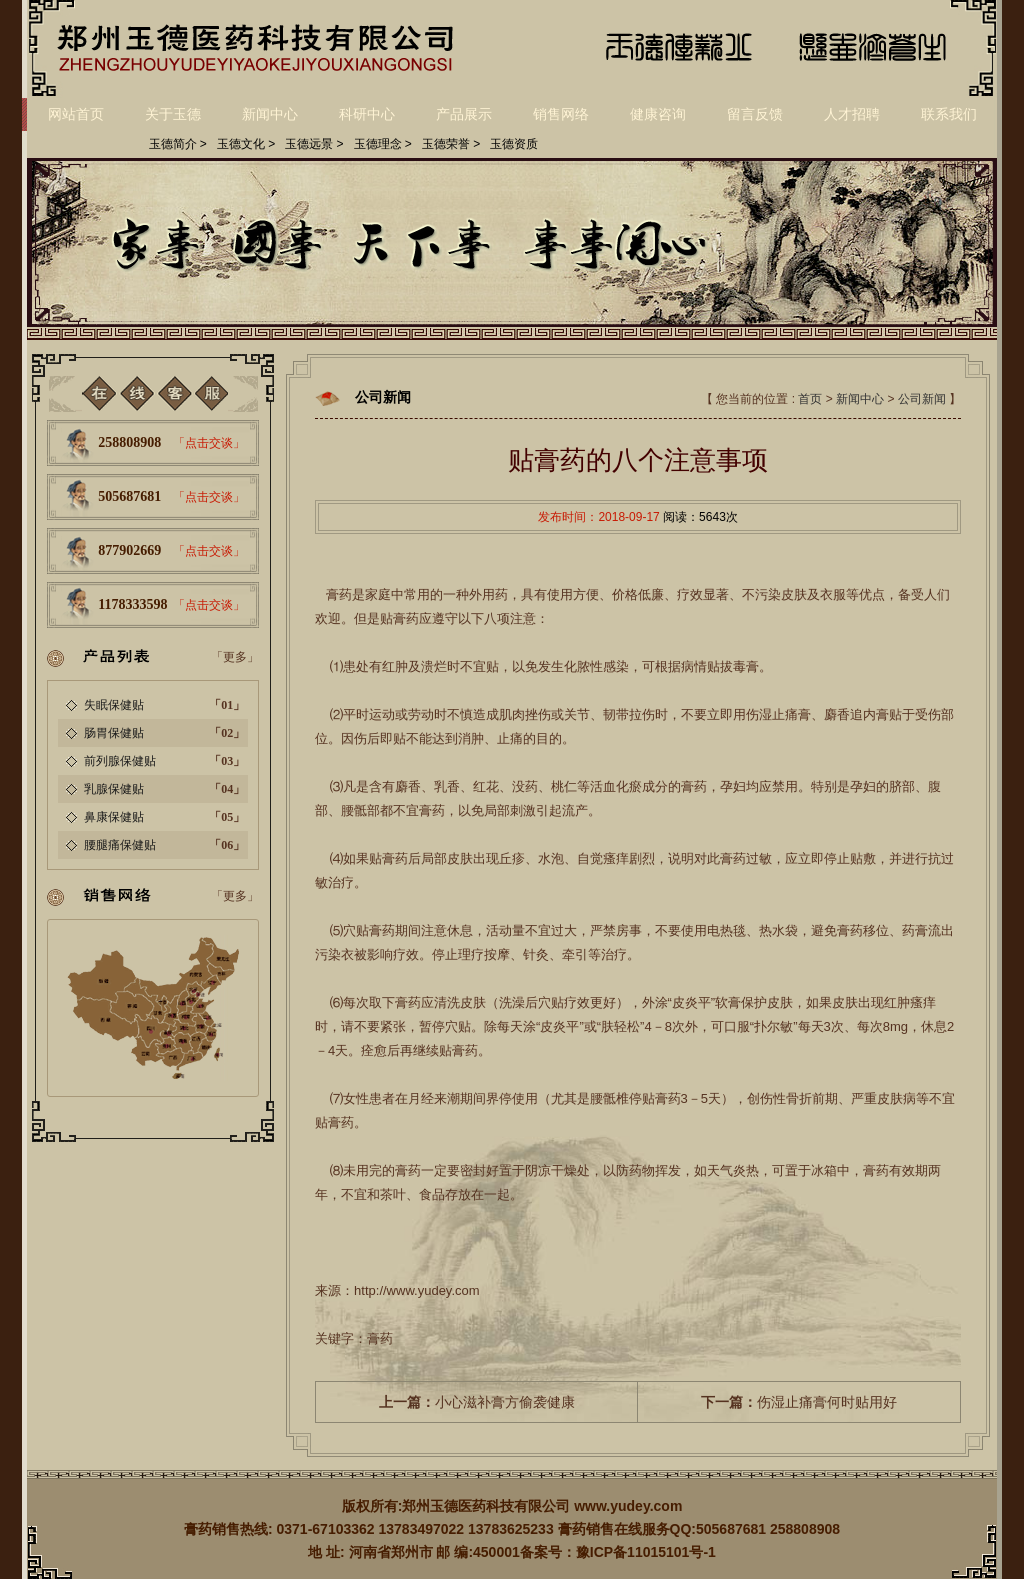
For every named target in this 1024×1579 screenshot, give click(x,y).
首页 (810, 399)
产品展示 (464, 114)
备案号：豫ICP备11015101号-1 (618, 1552)
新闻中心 (270, 114)
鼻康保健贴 (114, 817)
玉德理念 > (383, 144)
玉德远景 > (314, 144)
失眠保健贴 (114, 705)
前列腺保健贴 (120, 761)
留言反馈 (755, 114)
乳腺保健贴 (114, 789)
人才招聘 (852, 114)
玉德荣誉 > (451, 144)
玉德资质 (514, 144)
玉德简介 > (178, 144)
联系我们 (949, 114)
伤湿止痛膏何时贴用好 (799, 1402)
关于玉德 (173, 114)
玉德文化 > (246, 144)
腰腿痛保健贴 (120, 845)
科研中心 (367, 114)
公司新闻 (922, 399)
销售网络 (561, 114)
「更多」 (235, 657)
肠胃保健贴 (114, 733)
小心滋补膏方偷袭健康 (477, 1402)
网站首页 (76, 114)
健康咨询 (658, 114)
